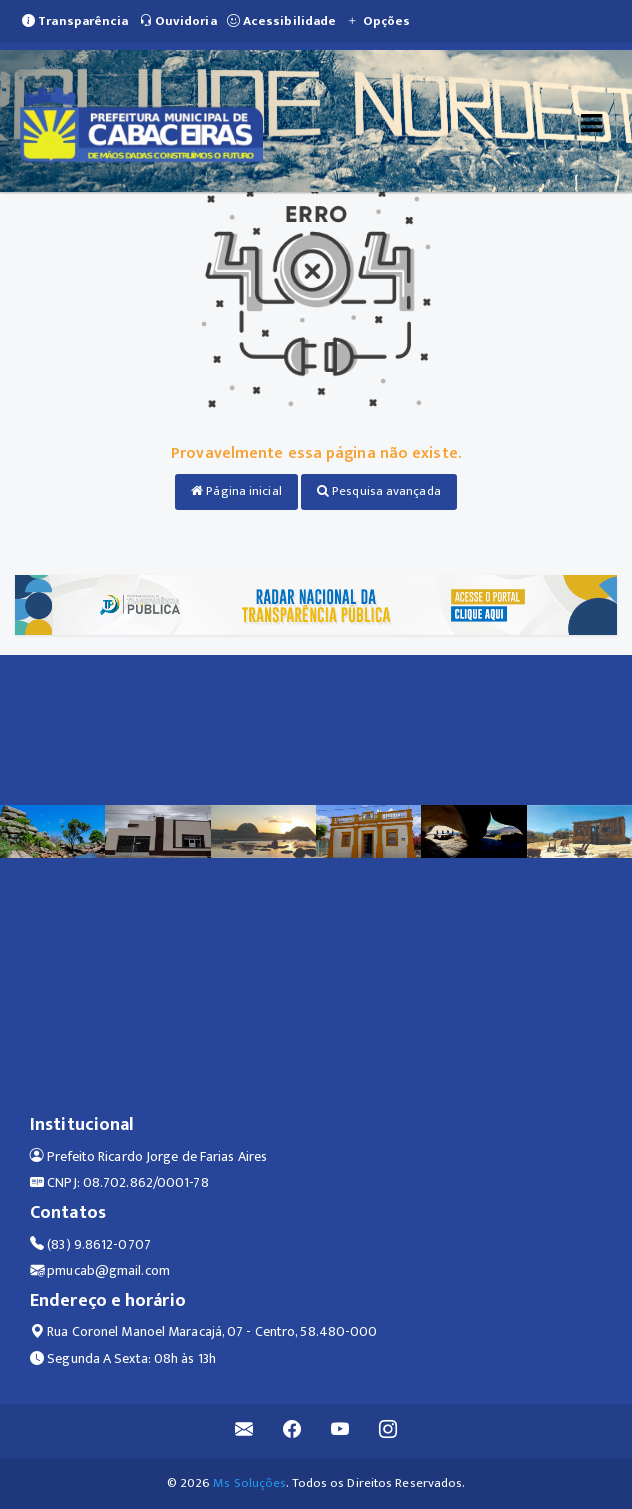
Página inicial (236, 491)
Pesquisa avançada (379, 491)
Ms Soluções (249, 1483)
